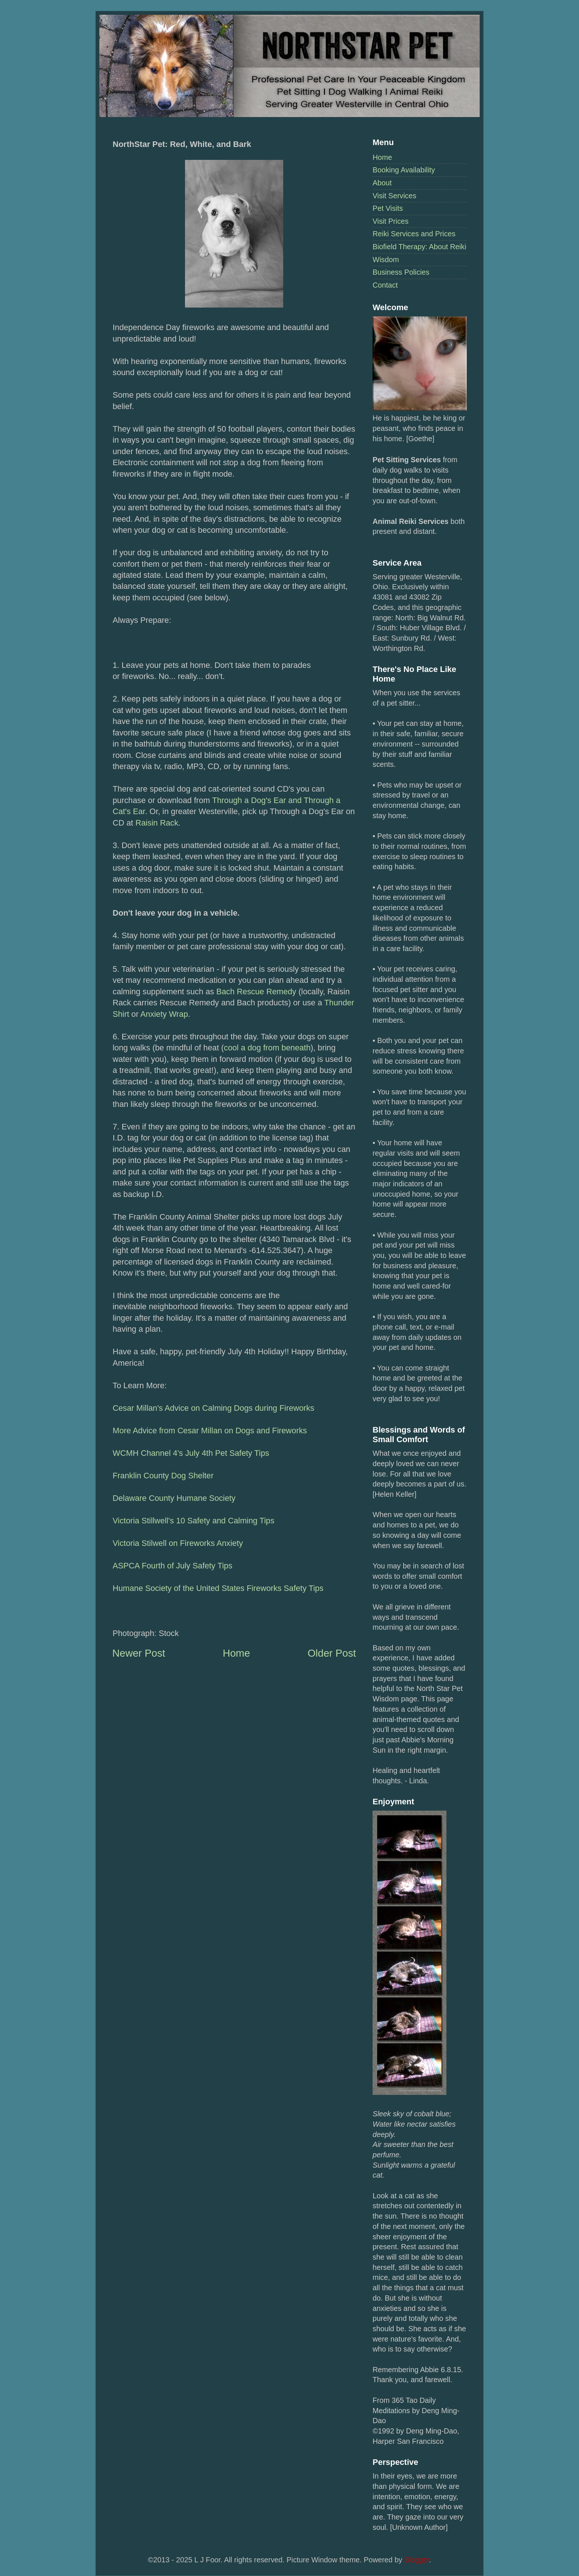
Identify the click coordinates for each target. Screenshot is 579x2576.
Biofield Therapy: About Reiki (419, 247)
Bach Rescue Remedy (256, 991)
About (382, 183)
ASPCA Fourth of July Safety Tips (172, 1565)
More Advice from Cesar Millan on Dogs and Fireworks (210, 1430)
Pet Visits (388, 208)
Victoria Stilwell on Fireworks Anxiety (178, 1543)
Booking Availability (404, 170)
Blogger (416, 2560)
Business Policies (401, 272)
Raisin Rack (157, 822)
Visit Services (394, 196)
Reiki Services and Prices (414, 234)
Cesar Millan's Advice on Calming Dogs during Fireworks (213, 1408)
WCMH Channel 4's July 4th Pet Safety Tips (191, 1453)
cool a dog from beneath (267, 1047)
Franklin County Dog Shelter (163, 1475)
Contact (385, 285)
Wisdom (386, 259)
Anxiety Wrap (164, 1014)
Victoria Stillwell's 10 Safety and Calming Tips (193, 1520)
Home (382, 157)
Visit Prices (390, 221)
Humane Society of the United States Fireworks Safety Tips (218, 1588)
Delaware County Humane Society (174, 1498)
